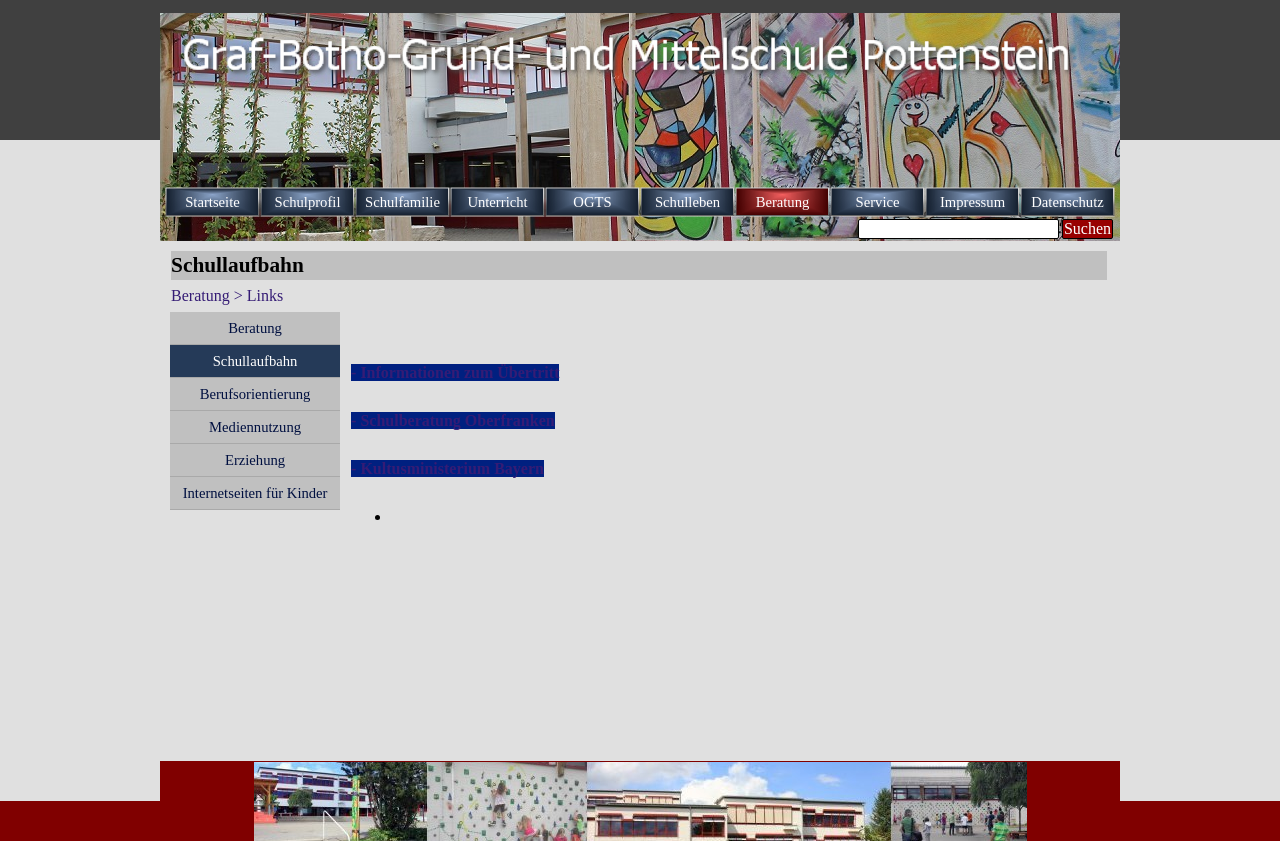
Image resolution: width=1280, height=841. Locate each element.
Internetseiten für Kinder (255, 493)
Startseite (212, 202)
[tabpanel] (730, 421)
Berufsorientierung (255, 394)
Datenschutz (1067, 202)
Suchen (1087, 228)
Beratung (255, 328)
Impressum (972, 202)
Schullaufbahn (255, 361)
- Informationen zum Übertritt (455, 372)
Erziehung (255, 460)
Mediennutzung (255, 427)
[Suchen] (958, 229)
